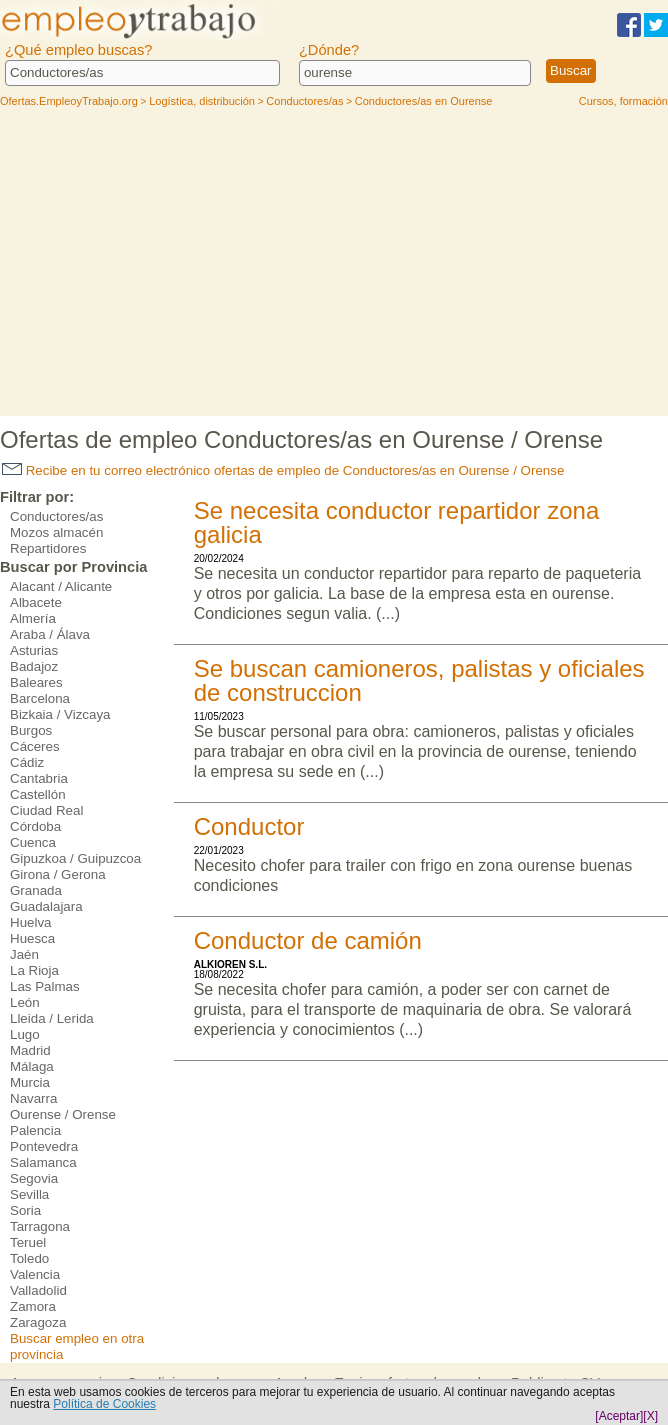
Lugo (25, 1034)
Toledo (29, 1258)
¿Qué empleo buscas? (78, 50)
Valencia (35, 1274)
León (25, 1002)
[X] (650, 1416)
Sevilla (29, 1194)
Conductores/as (56, 516)
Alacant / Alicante (61, 586)
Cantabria (39, 778)
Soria (25, 1210)
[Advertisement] (334, 266)
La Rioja (34, 970)
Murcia (30, 1082)
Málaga (32, 1066)
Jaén (24, 954)
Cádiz (27, 762)
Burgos (31, 730)
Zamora (33, 1306)
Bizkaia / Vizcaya (60, 714)
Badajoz (34, 666)
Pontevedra (44, 1146)
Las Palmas (45, 986)
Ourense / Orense (63, 1114)
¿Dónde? (329, 50)
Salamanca (43, 1162)
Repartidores (48, 548)
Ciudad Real (46, 810)
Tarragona (40, 1226)
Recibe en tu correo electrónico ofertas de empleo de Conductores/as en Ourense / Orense (283, 470)
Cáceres (35, 746)
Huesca (32, 938)
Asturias (34, 650)
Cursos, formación (623, 101)
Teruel (28, 1242)
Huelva (31, 922)
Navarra (33, 1098)
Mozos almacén (56, 532)
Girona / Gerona (58, 874)
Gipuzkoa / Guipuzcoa (75, 858)
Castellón (38, 794)
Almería (33, 618)
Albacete (36, 602)
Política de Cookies (104, 1404)
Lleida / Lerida (52, 1018)
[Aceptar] (619, 1416)
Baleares (36, 682)
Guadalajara (46, 906)
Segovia (34, 1178)
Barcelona (40, 698)
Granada (36, 890)
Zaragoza (38, 1322)
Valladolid (38, 1290)
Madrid (30, 1050)
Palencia (35, 1130)
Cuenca (33, 842)
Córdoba (35, 826)
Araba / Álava (50, 634)
